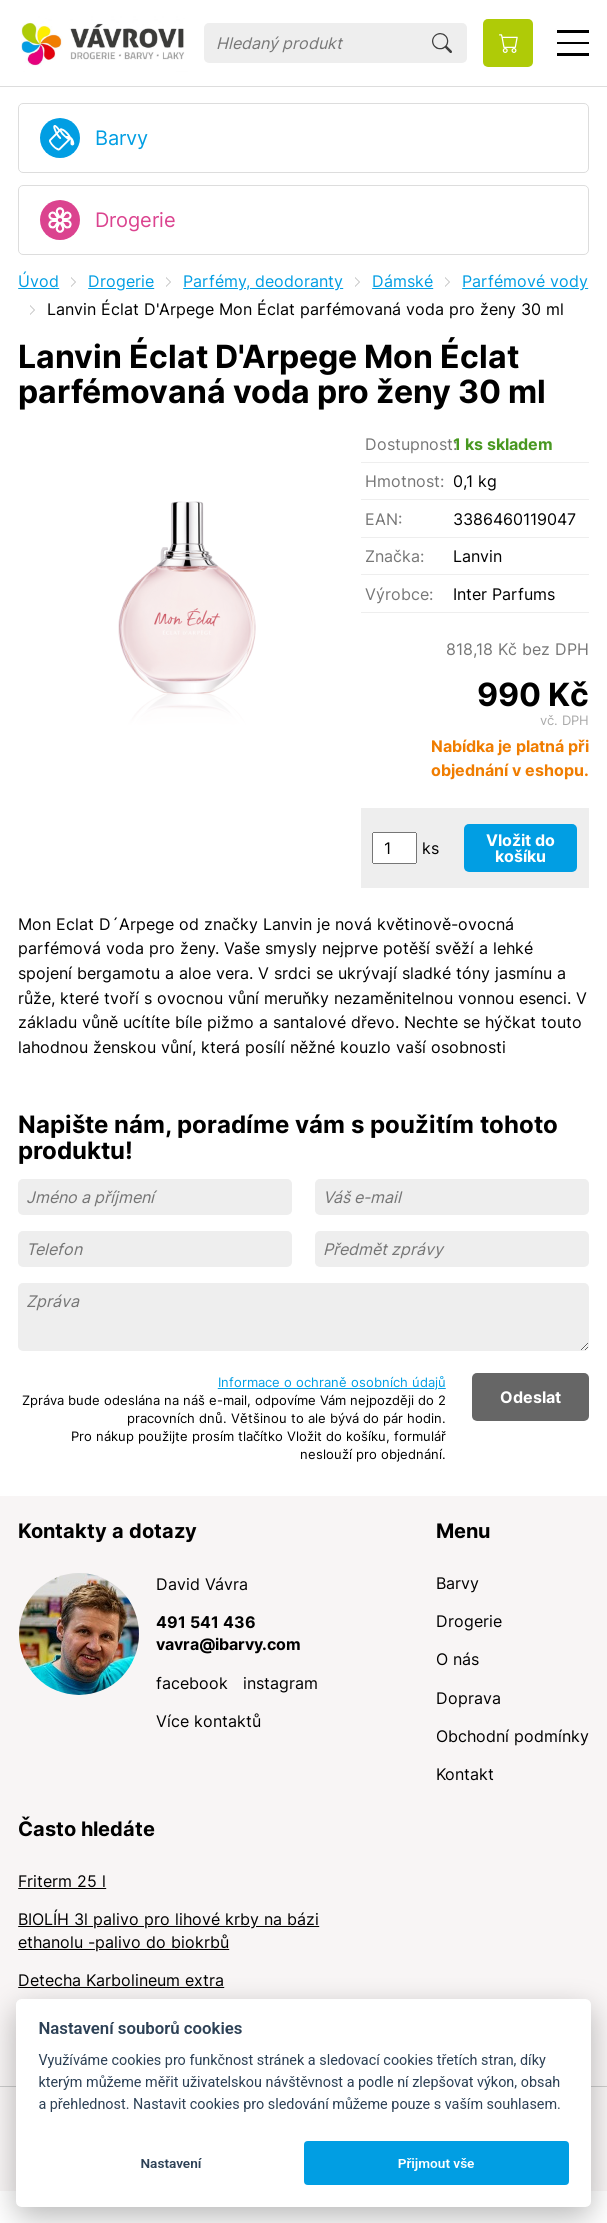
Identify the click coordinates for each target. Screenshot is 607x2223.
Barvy (121, 138)
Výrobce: (399, 594)
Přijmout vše (436, 2163)
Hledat (442, 43)
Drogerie (135, 220)
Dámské (402, 281)
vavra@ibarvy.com (228, 1644)
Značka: (394, 556)
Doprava (468, 1698)
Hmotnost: (404, 481)
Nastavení (170, 2163)
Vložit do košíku (520, 848)
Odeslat (530, 1397)
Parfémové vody (525, 281)
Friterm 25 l (62, 1881)
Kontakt (465, 1774)
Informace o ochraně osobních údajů (332, 1382)
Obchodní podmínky (512, 1736)
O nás (457, 1659)
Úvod (38, 281)
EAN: (383, 519)
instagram (280, 1683)
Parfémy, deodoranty (263, 281)
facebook (192, 1683)
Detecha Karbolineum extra (121, 1980)
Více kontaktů (208, 1721)
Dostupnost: (409, 444)
